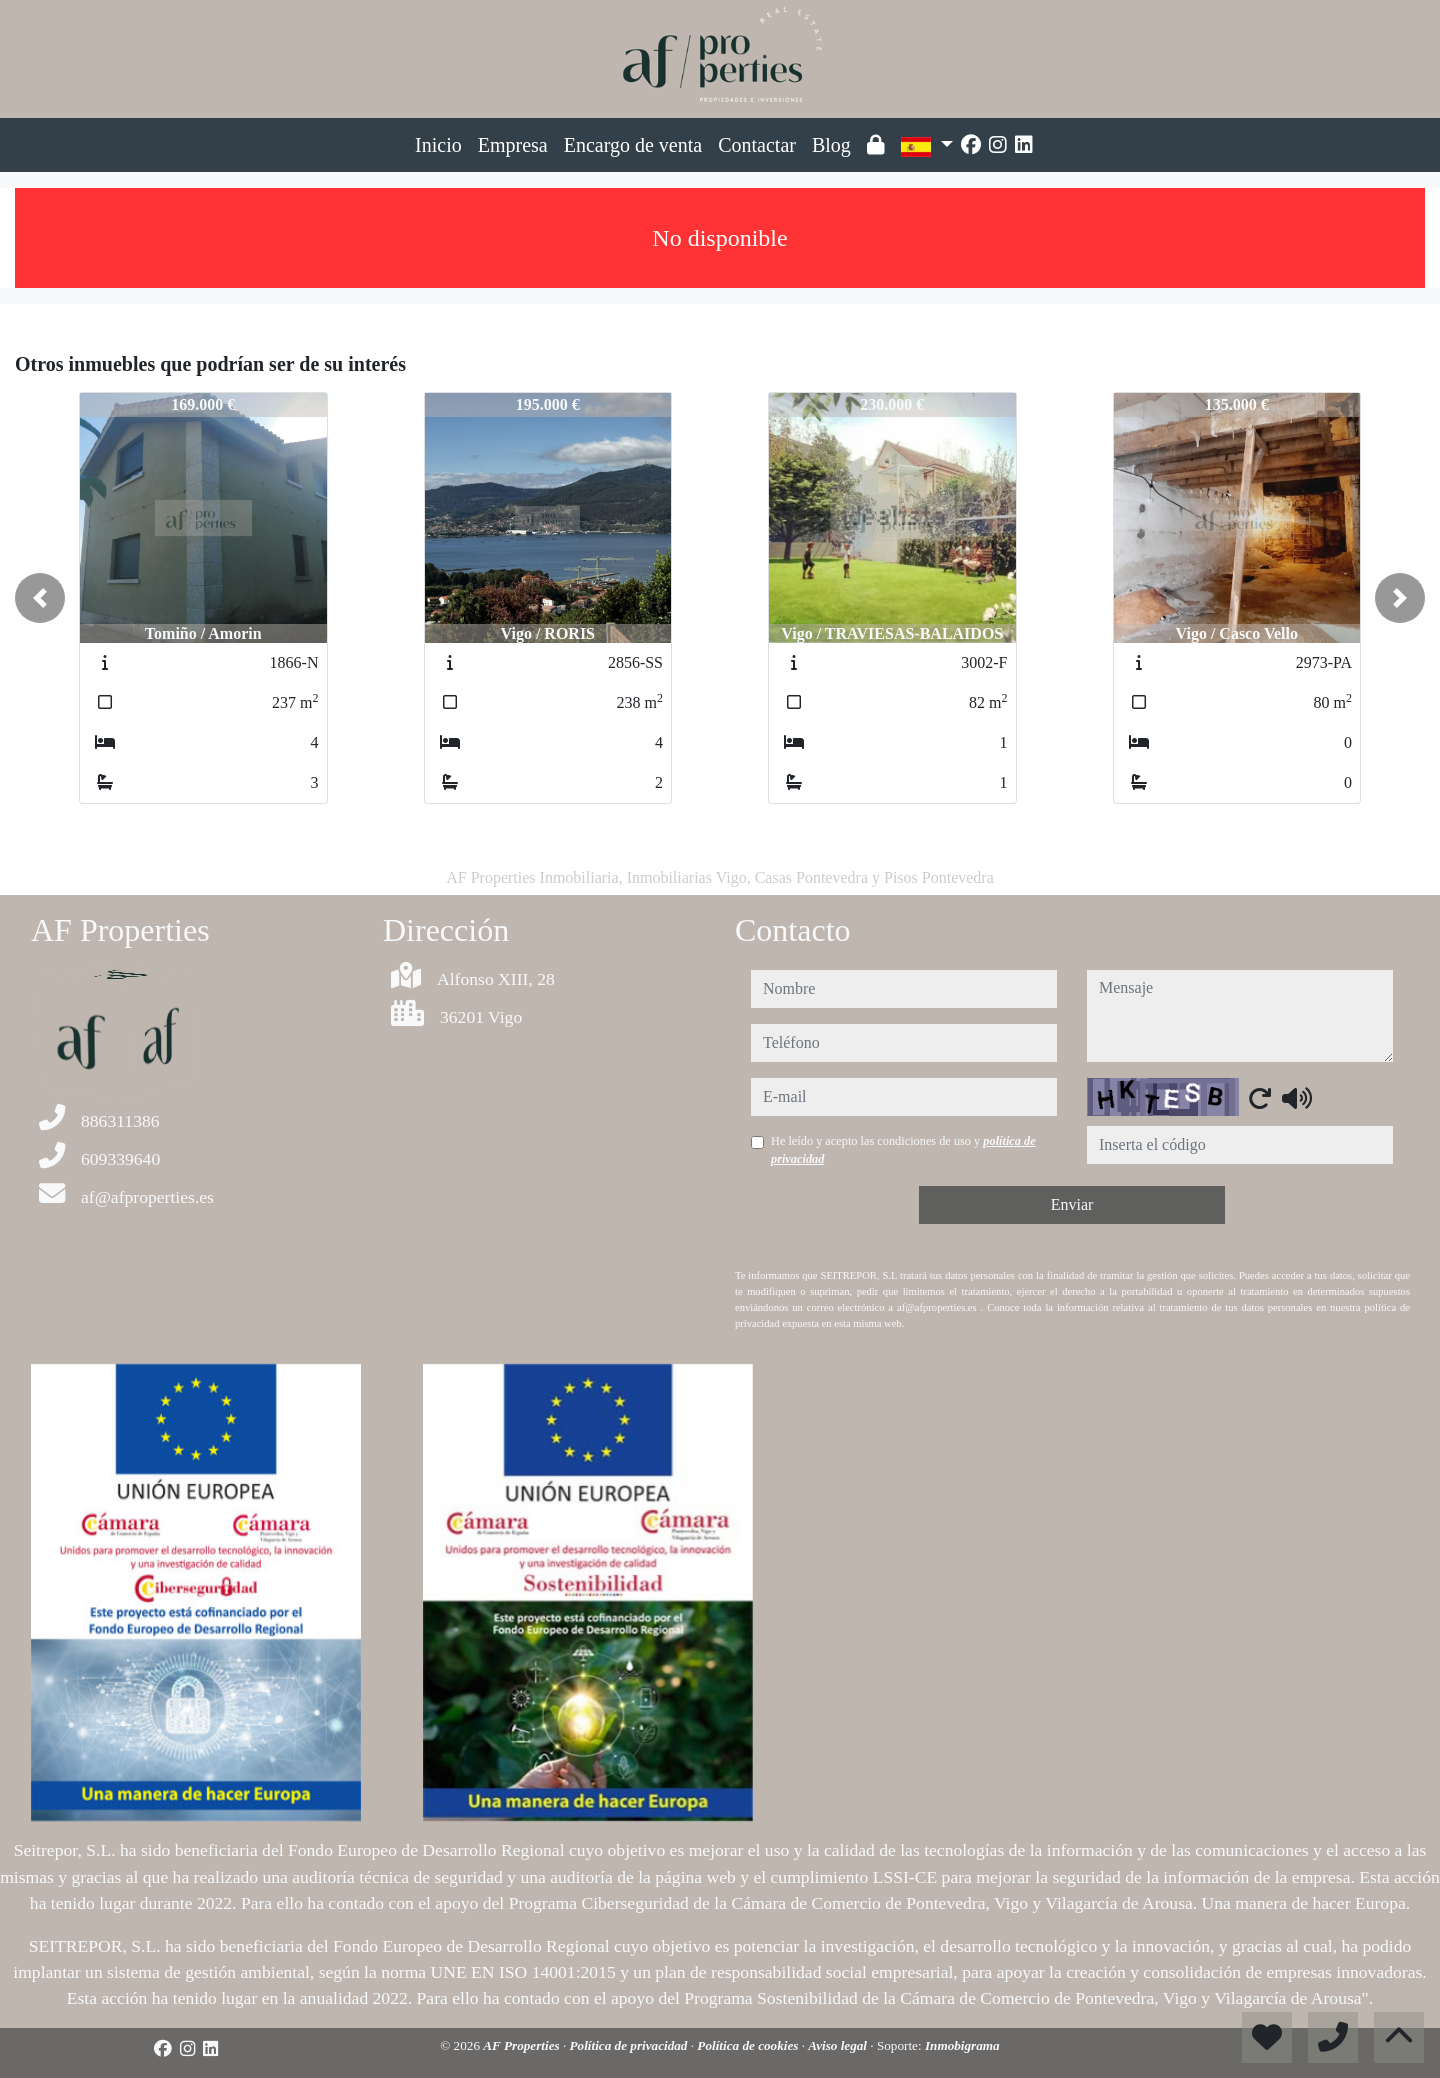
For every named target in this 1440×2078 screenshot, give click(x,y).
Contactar (757, 145)
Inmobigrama (962, 2045)
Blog (831, 145)
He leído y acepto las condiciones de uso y (903, 1150)
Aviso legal (839, 2045)
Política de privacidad (630, 2045)
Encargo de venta (633, 145)
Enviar (1072, 1204)
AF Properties (523, 2045)
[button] (40, 598)
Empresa (513, 145)
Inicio (438, 145)
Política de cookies (749, 2045)
